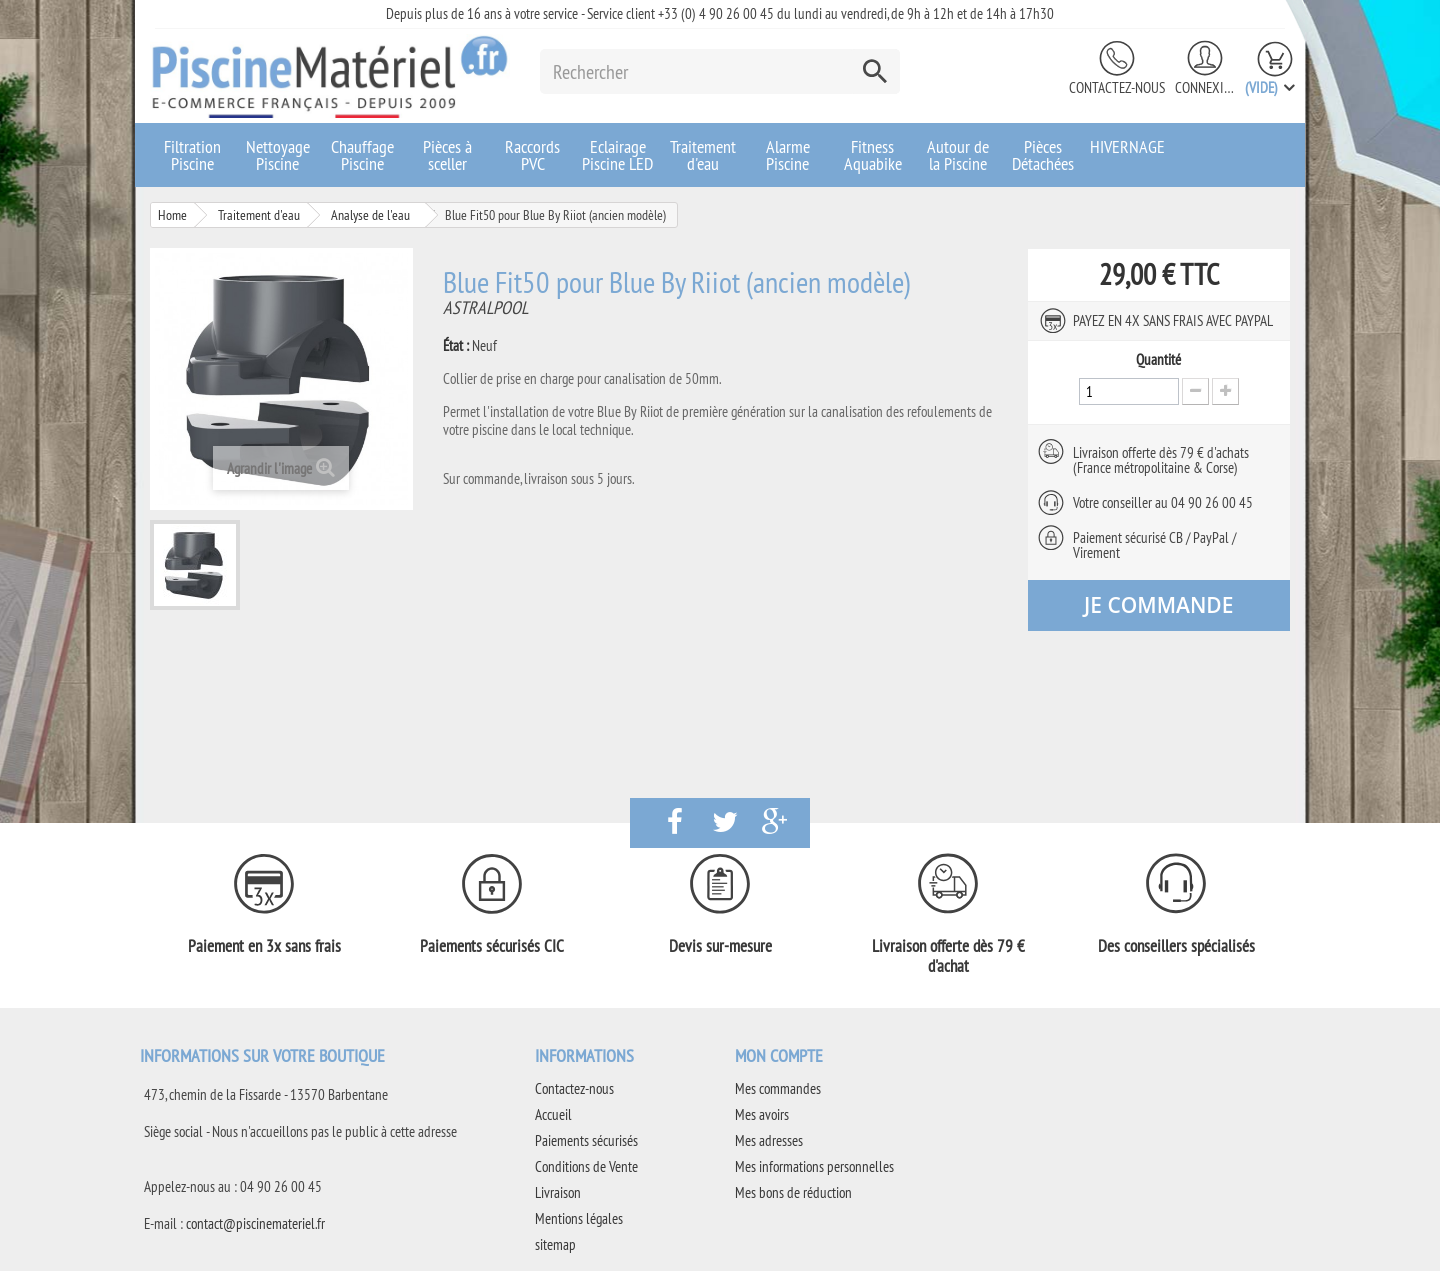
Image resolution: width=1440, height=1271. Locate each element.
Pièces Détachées (1043, 155)
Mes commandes (778, 1088)
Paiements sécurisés (586, 1140)
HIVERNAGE (1127, 146)
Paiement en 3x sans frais (264, 946)
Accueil (553, 1114)
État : (456, 346)
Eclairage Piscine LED (617, 155)
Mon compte (779, 1055)
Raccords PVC (532, 155)
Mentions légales (579, 1218)
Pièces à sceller (447, 155)
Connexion (1205, 87)
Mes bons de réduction (793, 1192)
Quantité (1158, 360)
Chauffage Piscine (362, 155)
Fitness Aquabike (873, 155)
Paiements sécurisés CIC (492, 946)
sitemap (555, 1244)
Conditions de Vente (586, 1166)
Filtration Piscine (192, 155)
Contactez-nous (1117, 87)
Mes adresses (769, 1140)
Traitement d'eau (703, 155)
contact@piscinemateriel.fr (255, 1223)
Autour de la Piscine (958, 155)
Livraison (558, 1192)
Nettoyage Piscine (278, 155)
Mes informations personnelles (814, 1166)
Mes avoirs (762, 1114)
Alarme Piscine (788, 155)
